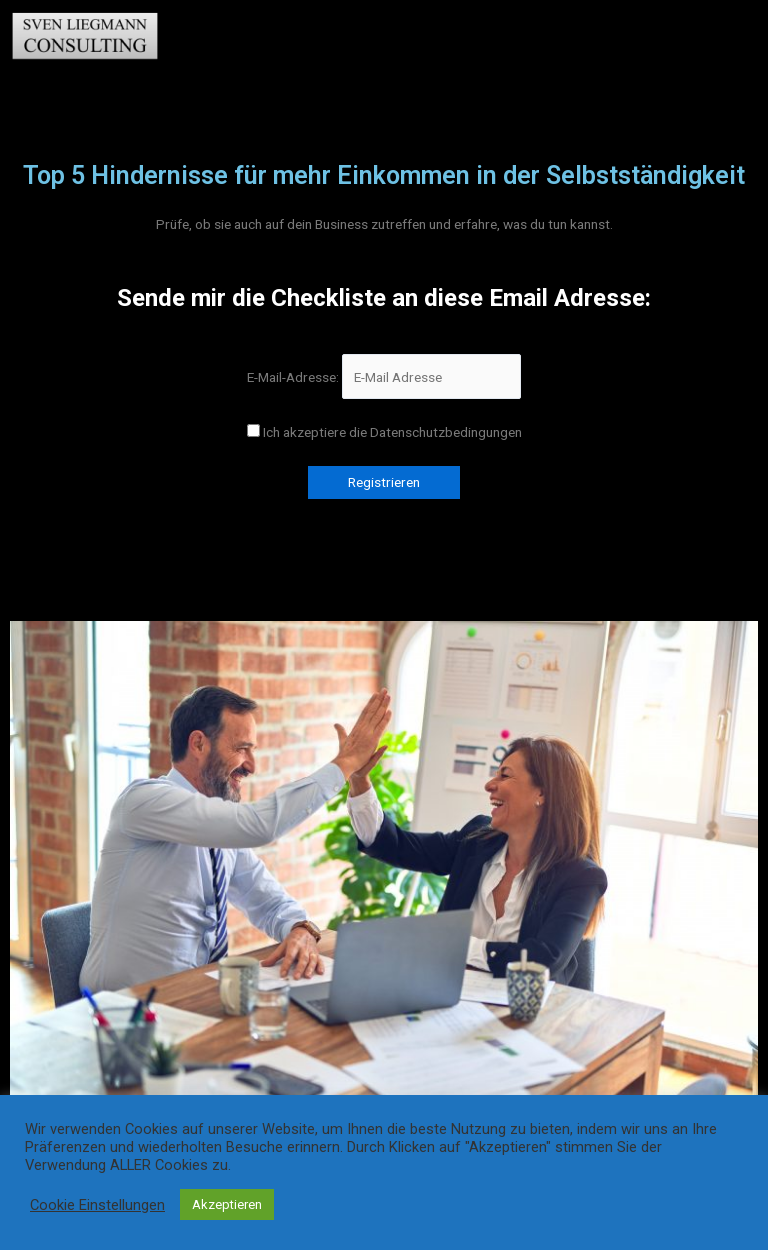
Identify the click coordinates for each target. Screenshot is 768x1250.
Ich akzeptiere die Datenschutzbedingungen (384, 432)
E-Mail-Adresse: (384, 377)
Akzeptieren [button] (227, 1204)
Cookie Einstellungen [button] (97, 1205)
